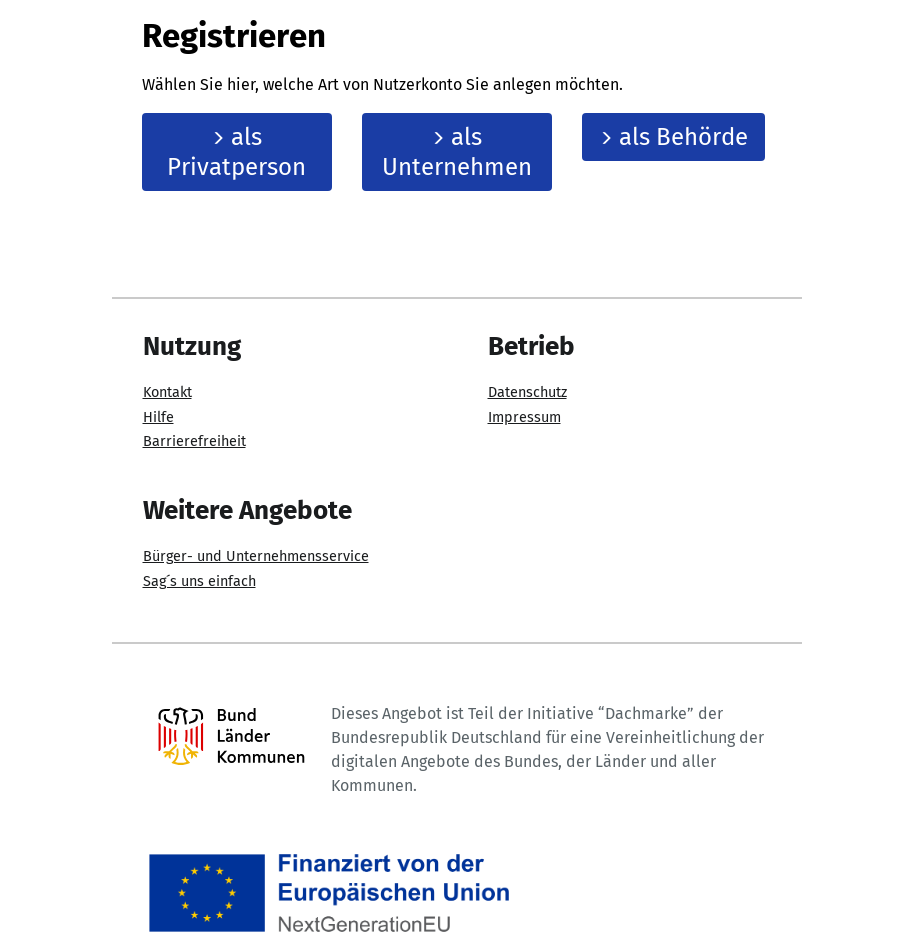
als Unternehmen (457, 152)
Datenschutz (527, 392)
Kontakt (167, 392)
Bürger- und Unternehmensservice (256, 556)
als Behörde (673, 137)
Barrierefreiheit (194, 441)
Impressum (524, 417)
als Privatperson (236, 152)
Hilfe (158, 417)
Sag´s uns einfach (199, 581)
